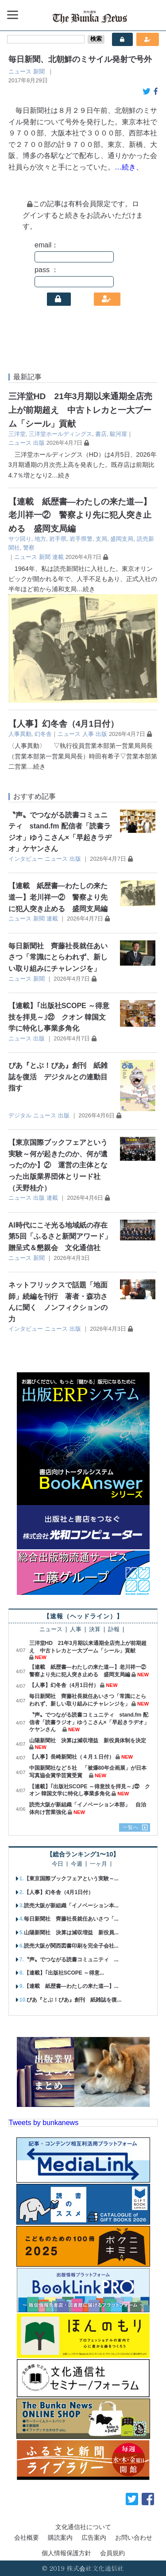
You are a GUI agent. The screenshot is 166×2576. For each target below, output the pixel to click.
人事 (88, 734)
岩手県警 (81, 538)
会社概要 (26, 2537)
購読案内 (60, 2537)
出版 (39, 442)
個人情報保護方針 (66, 2553)
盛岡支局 (121, 538)
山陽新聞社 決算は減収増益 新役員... (71, 1932)
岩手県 (57, 538)
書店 (101, 434)
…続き (61, 475)
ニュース (19, 71)
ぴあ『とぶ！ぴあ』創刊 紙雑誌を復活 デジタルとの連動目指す (58, 1077)
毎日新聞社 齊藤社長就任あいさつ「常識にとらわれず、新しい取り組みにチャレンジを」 (58, 957)
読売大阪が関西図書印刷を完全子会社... (71, 1946)
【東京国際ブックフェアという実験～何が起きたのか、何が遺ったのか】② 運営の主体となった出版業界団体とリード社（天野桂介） (58, 1165)
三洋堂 (17, 434)
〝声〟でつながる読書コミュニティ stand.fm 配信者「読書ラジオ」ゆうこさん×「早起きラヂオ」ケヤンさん (89, 1722)
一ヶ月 (98, 1864)
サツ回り (19, 538)
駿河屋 (118, 434)
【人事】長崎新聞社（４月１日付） (71, 1757)
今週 (76, 1864)
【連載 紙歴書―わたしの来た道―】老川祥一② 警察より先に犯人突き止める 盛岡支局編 (79, 515)
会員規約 (112, 2553)
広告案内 (93, 2537)
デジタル (19, 1115)
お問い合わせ (133, 2537)
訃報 (114, 1630)
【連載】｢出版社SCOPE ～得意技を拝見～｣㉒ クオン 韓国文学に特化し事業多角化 (58, 1017)
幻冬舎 (43, 734)
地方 (40, 538)
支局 (101, 538)
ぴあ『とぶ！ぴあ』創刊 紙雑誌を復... (74, 2000)
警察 (29, 547)
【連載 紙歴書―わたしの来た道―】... (71, 1986)
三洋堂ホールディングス (60, 434)
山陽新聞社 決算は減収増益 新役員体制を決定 (87, 1740)
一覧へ (131, 1827)
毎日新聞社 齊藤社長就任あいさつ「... (71, 1919)
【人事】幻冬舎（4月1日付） (63, 723)
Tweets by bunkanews (43, 2122)
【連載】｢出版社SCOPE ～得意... (64, 1973)
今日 (57, 1864)
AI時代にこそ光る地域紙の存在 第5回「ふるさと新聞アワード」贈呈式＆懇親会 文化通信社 (61, 1236)
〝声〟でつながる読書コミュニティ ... (71, 1959)
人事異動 (19, 734)
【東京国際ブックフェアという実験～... (71, 1878)
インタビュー (25, 858)
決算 (94, 1630)
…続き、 (129, 167)
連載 (58, 557)
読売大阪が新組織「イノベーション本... (71, 1905)
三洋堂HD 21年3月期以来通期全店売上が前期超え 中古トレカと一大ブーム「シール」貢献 (80, 410)
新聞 (39, 71)
